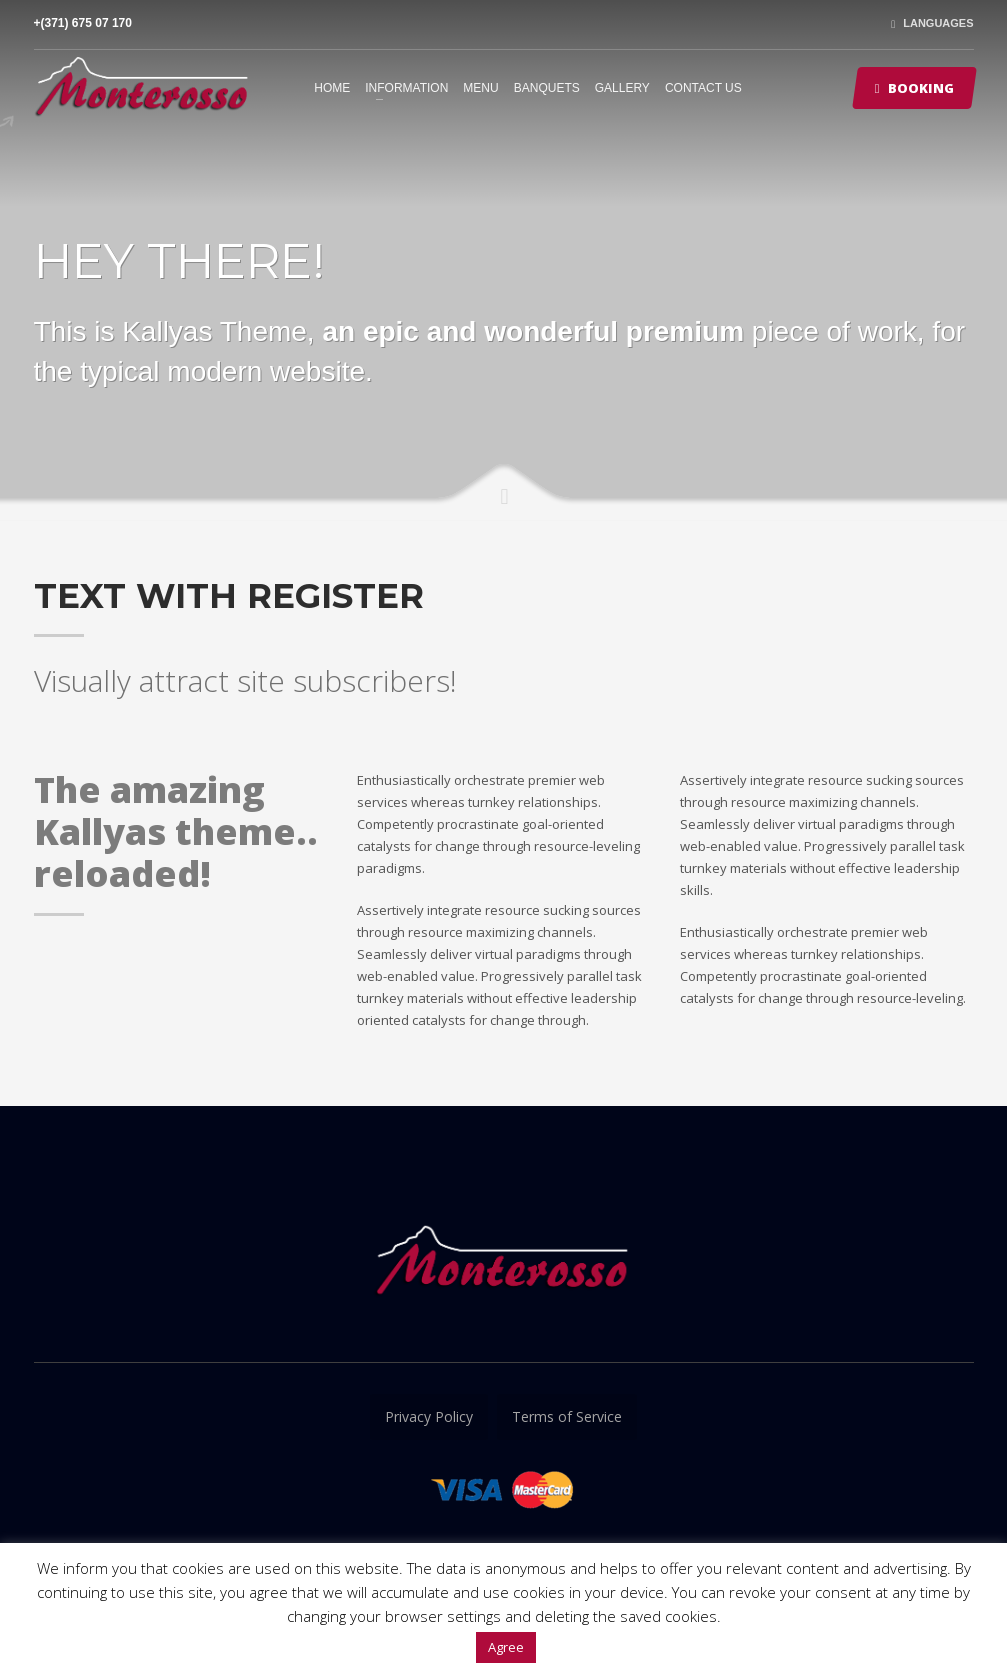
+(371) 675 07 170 (83, 23)
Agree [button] (506, 1647)
